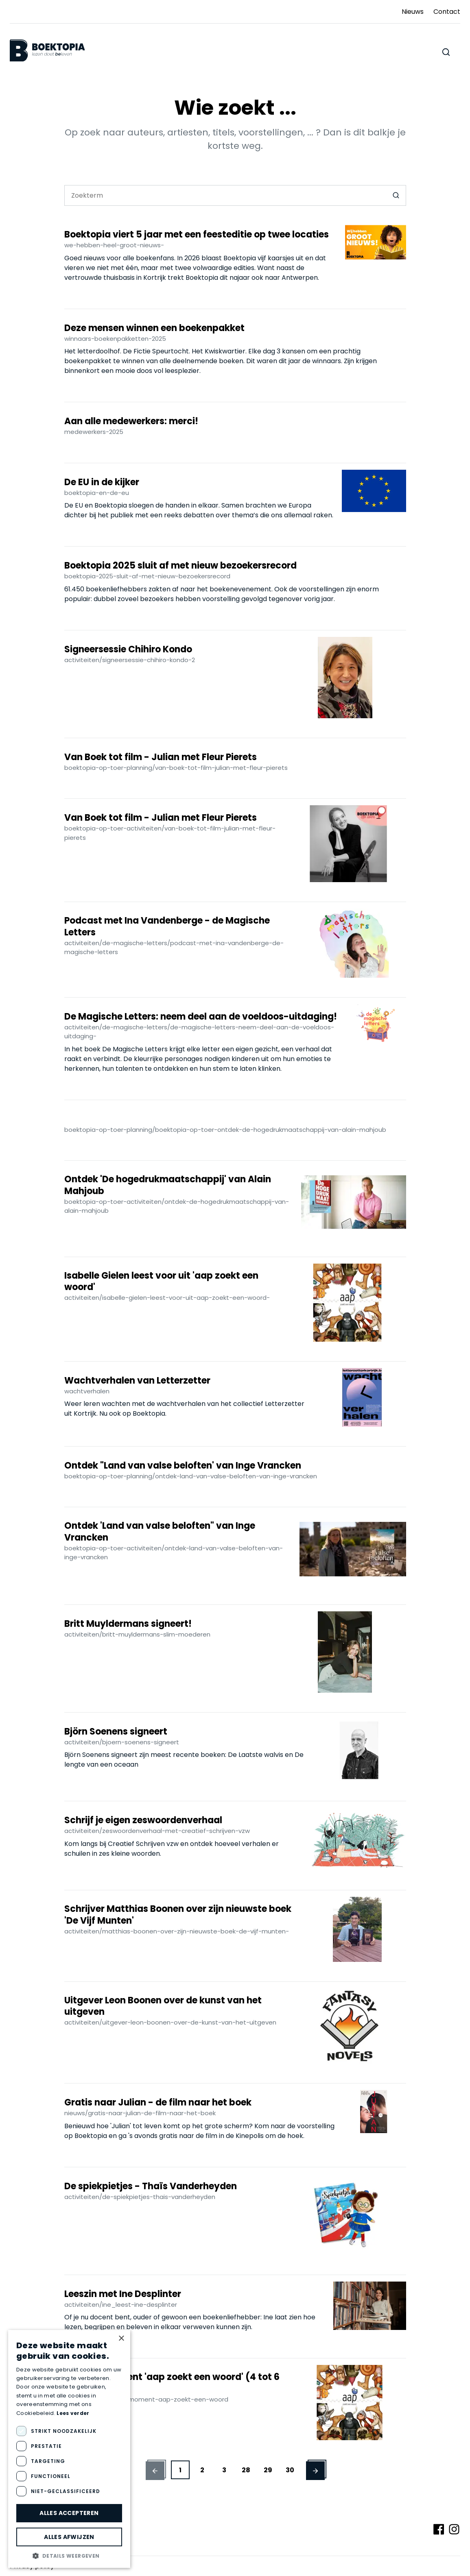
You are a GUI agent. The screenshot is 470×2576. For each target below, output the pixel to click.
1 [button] (180, 2470)
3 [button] (224, 2470)
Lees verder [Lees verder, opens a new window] (73, 2413)
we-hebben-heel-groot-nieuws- (114, 245)
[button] (155, 2470)
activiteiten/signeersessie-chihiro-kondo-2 (129, 660)
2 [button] (202, 2470)
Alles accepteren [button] (68, 2513)
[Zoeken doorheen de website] (446, 52)
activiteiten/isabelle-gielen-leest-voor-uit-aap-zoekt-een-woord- (167, 1297)
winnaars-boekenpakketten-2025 (115, 338)
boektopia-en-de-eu (96, 492)
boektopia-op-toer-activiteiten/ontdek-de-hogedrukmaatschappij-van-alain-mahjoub (176, 1206)
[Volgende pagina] (155, 2470)
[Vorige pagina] (315, 2470)
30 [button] (290, 2470)
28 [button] (246, 2470)
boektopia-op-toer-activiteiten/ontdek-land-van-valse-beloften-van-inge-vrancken (173, 1553)
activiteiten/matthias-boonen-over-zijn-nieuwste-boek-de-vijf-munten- (176, 1931)
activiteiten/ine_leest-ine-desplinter (120, 2304)
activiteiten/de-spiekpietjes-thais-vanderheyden (139, 2196)
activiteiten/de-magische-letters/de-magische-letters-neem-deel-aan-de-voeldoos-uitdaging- (199, 1032)
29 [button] (268, 2470)
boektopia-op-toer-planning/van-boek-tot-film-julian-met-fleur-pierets (176, 767)
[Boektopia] (47, 50)
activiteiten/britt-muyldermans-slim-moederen (137, 1634)
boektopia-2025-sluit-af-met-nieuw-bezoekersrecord (147, 576)
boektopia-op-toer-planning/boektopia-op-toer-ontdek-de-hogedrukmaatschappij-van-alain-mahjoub (225, 1129)
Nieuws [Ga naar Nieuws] (413, 11)
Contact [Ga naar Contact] (446, 11)
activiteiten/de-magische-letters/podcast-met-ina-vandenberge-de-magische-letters (174, 948)
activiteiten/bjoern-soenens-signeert (121, 1742)
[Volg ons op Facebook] (439, 2529)
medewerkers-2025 (93, 431)
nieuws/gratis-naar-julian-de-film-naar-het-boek (140, 2113)
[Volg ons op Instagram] (454, 2529)
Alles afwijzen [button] (69, 2537)
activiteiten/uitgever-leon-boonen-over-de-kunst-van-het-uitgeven (170, 2022)
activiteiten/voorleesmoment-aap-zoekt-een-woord (146, 2399)
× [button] (121, 2339)
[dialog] (69, 2449)
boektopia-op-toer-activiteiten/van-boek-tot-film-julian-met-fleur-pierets (169, 833)
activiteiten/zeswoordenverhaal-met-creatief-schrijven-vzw (157, 1830)
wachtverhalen (86, 1391)
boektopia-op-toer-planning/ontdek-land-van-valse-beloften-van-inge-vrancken (190, 1476)
